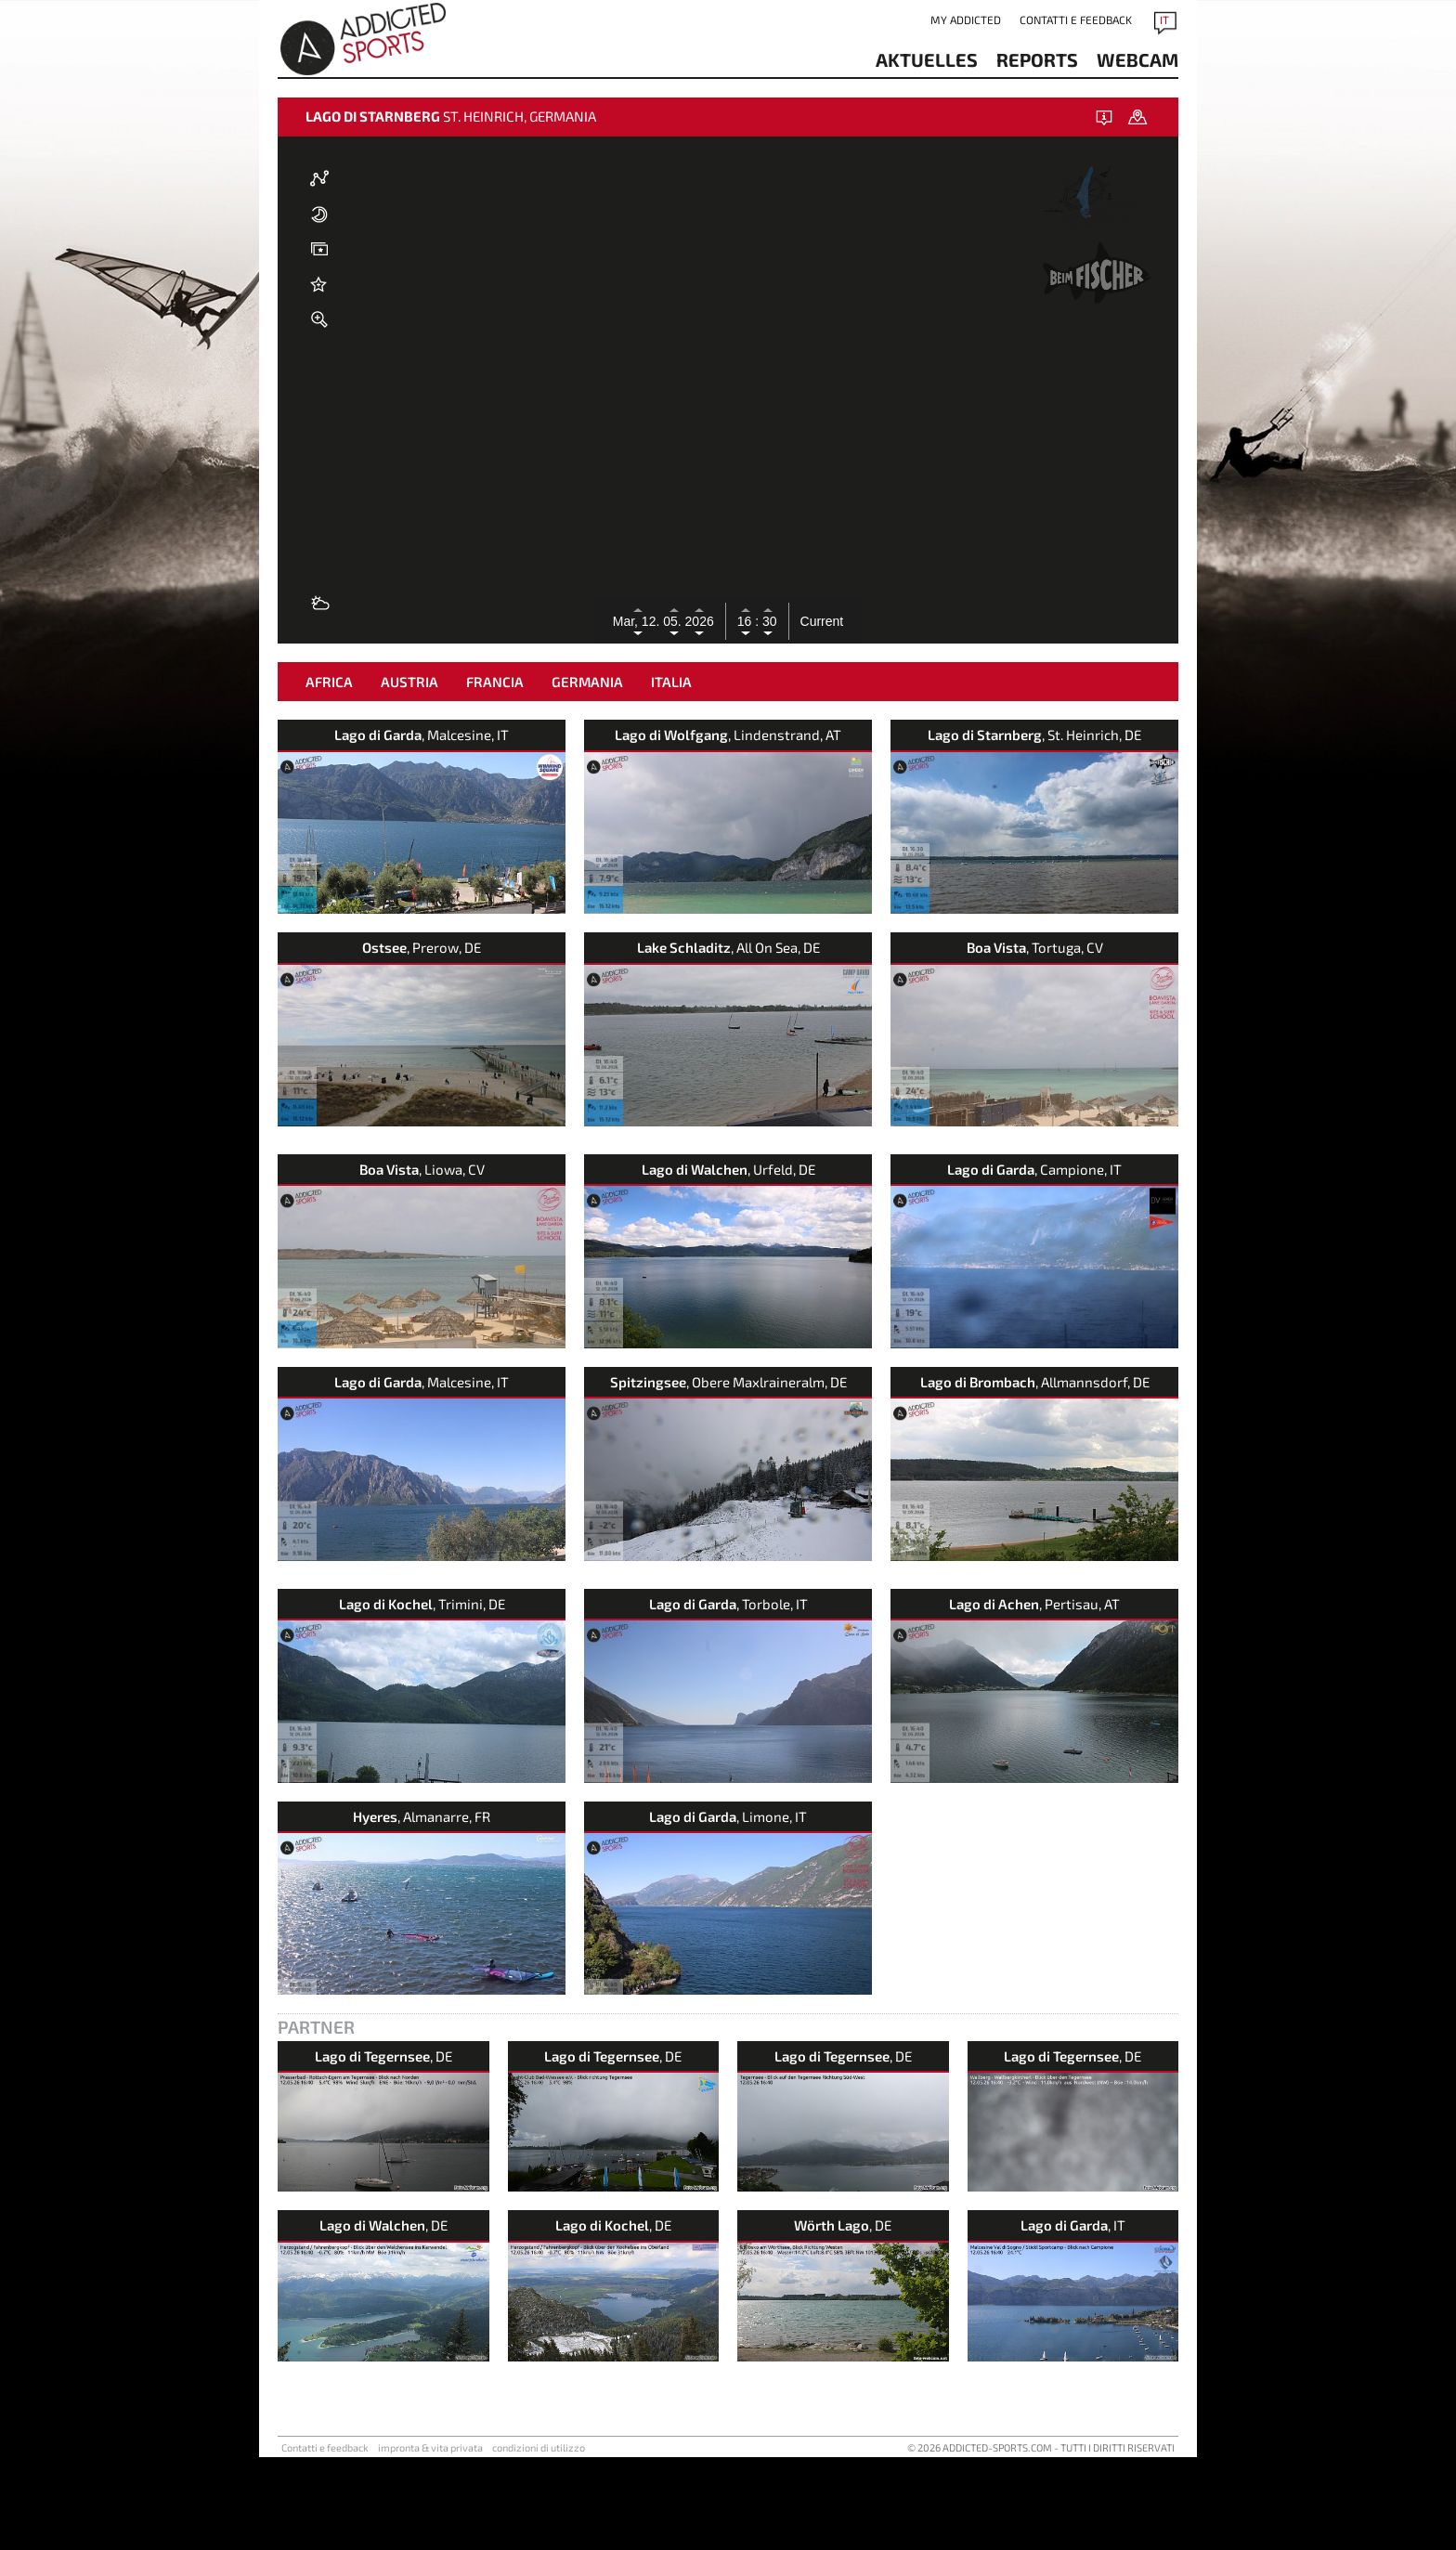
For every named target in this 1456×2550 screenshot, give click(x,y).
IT (1164, 19)
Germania (587, 774)
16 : (748, 621)
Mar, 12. (638, 621)
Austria (409, 774)
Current (822, 621)
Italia (671, 774)
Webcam (1137, 59)
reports (1037, 59)
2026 (699, 621)
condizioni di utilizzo (538, 2540)
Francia (495, 774)
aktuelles (927, 59)
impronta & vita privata (430, 2540)
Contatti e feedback (1076, 19)
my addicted (965, 19)
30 (767, 621)
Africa (329, 774)
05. (673, 621)
